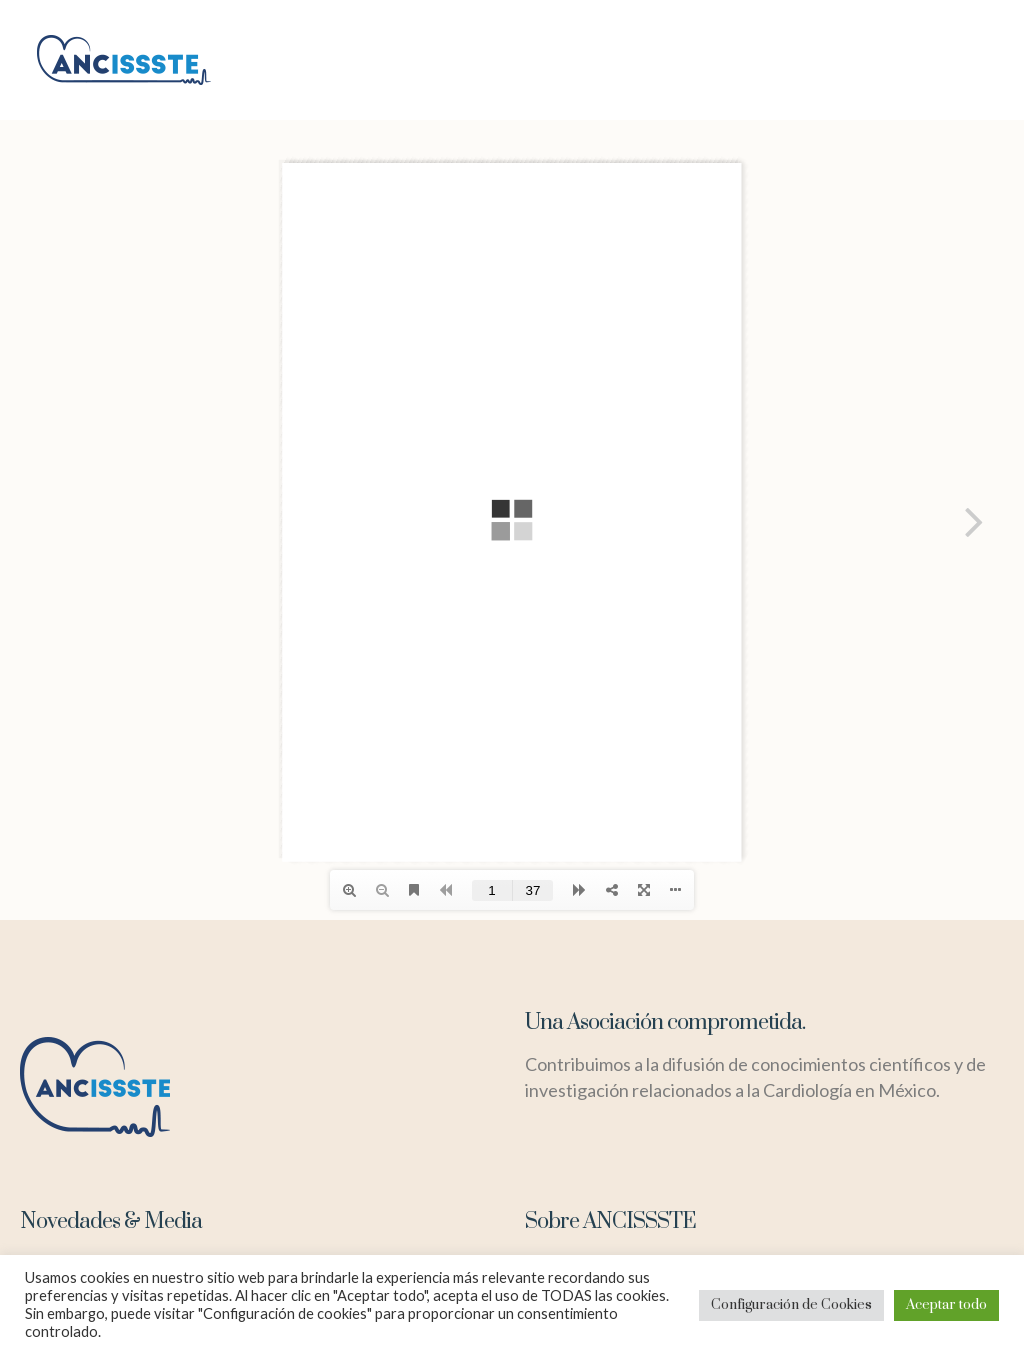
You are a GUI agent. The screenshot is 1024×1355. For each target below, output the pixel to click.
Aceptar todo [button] (946, 1305)
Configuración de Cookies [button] (791, 1305)
